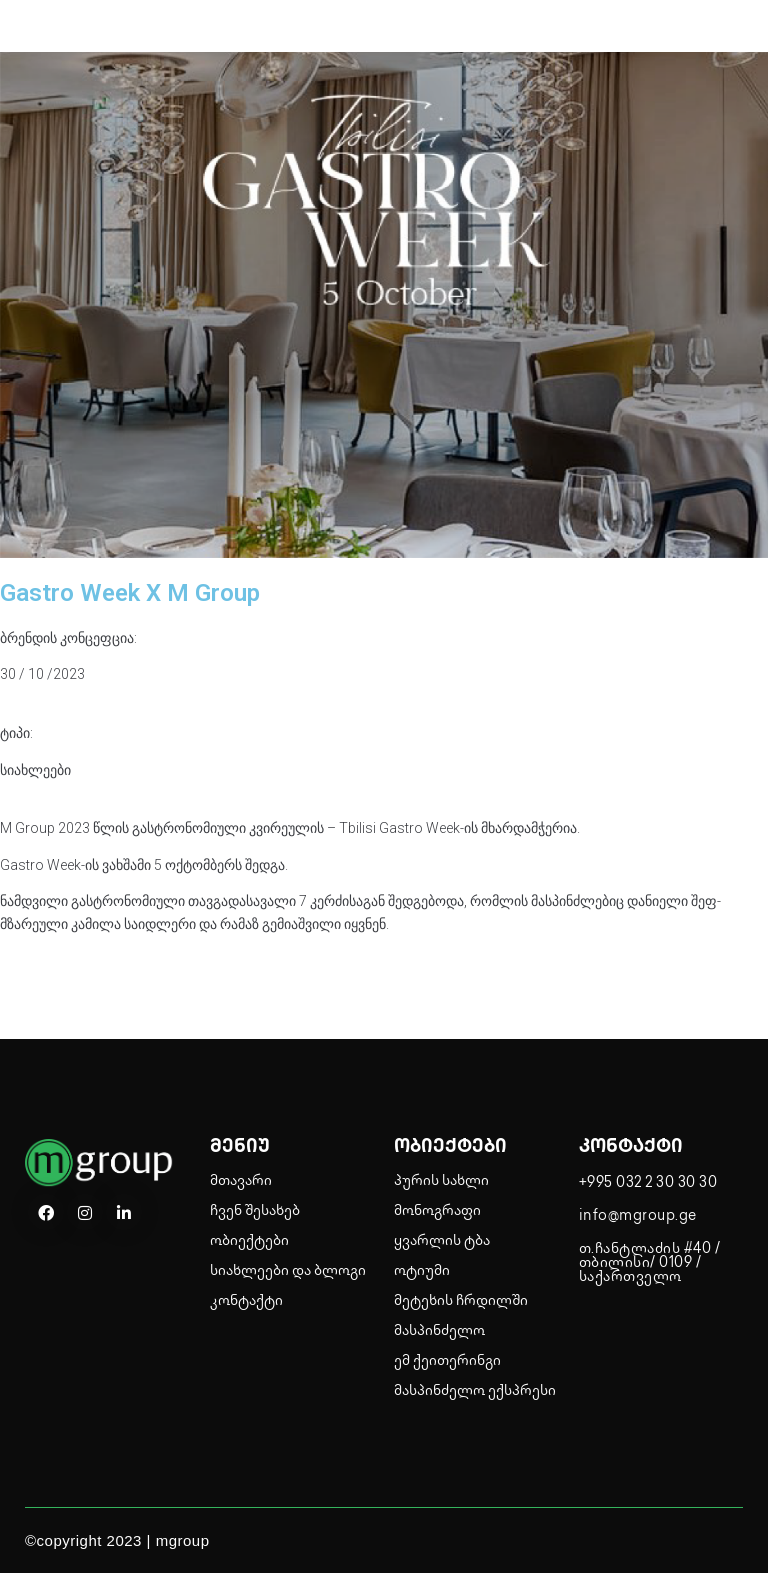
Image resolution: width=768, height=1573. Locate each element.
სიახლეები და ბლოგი (288, 1271)
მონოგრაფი (437, 1211)
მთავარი (241, 1181)
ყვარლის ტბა (442, 1241)
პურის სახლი (441, 1181)
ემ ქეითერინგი (447, 1361)
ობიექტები (249, 1241)
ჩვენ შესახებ (255, 1211)
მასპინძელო (439, 1331)
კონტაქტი (246, 1301)
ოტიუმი (422, 1271)
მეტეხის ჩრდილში (461, 1301)
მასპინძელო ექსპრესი (475, 1391)
